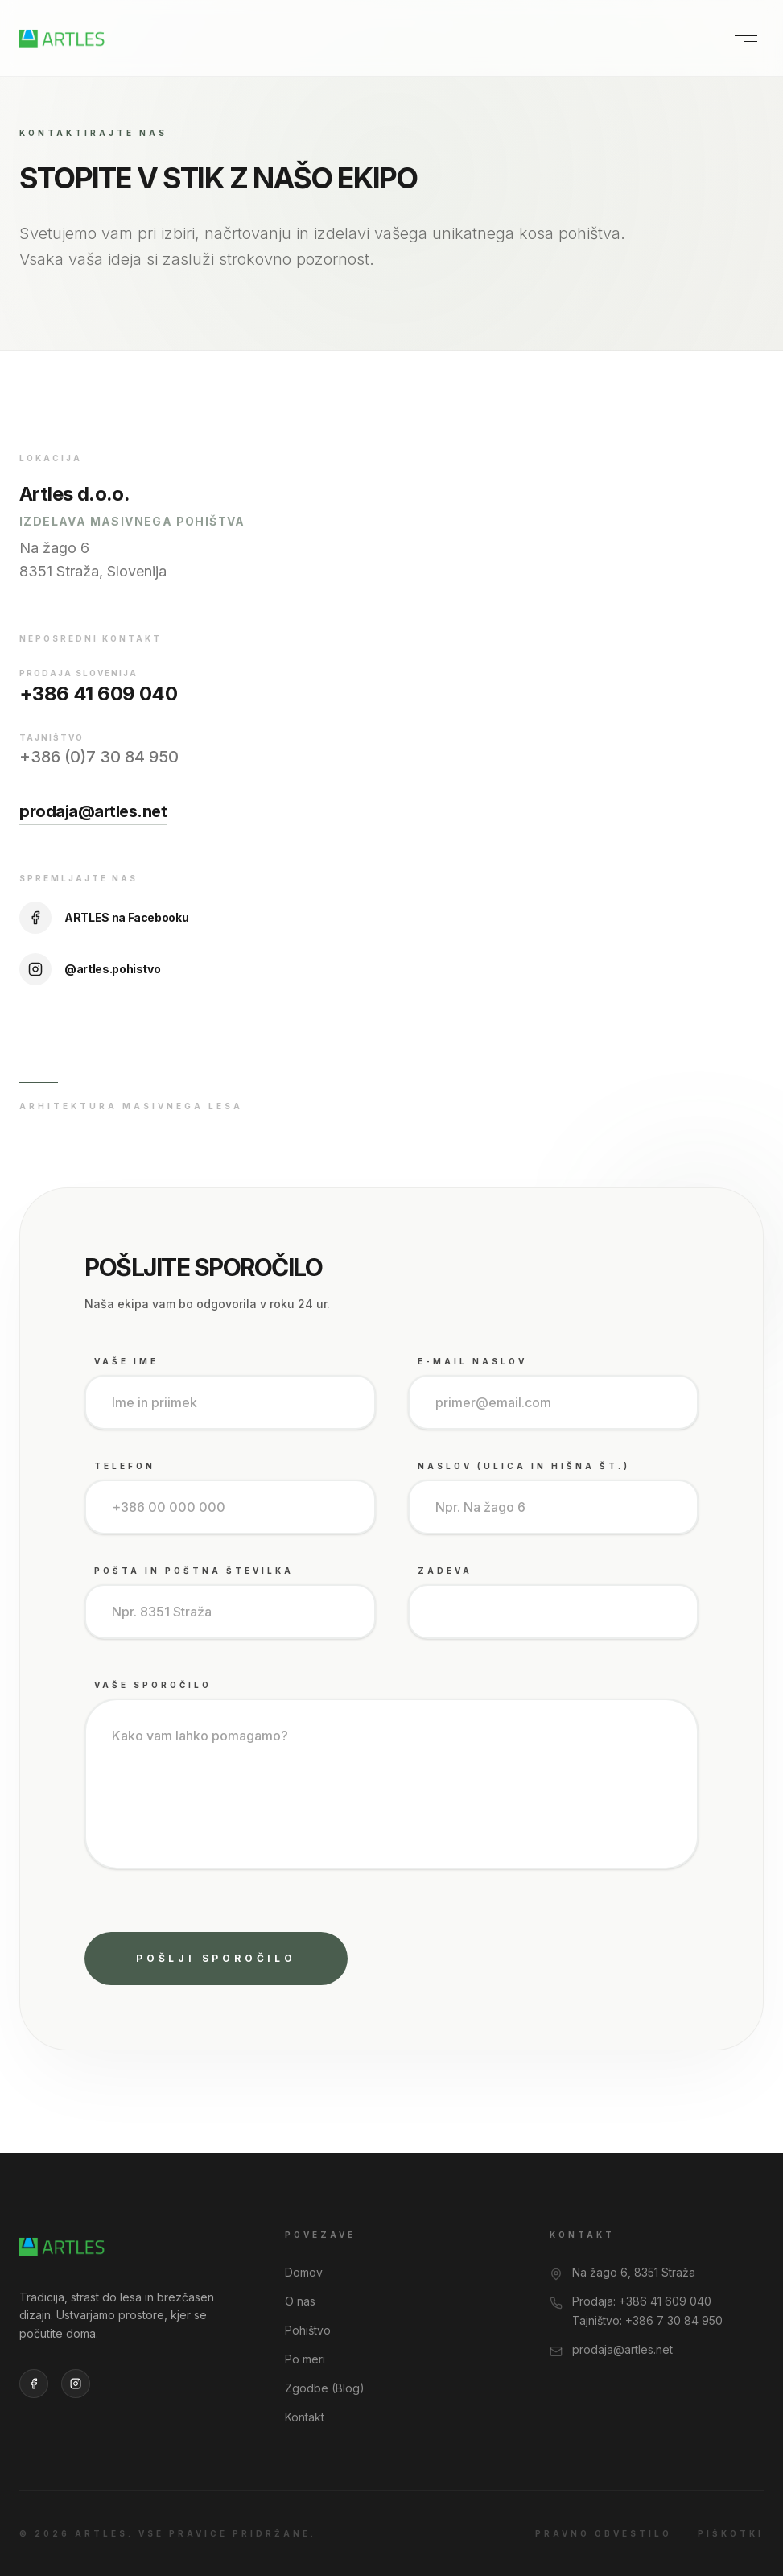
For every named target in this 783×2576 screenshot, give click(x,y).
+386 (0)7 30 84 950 (99, 756)
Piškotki (731, 2533)
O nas (300, 2301)
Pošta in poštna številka (194, 1571)
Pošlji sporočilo (216, 1958)
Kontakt (304, 2417)
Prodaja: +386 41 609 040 (641, 2301)
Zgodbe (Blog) (325, 2388)
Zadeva (445, 1571)
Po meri (305, 2359)
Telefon (124, 1466)
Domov (304, 2272)
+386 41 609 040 (98, 693)
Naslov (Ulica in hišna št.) (524, 1466)
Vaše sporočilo (153, 1685)
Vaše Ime (126, 1361)
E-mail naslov (472, 1361)
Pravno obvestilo (603, 2533)
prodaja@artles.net (93, 811)
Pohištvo (308, 2330)
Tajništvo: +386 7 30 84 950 (647, 2320)
